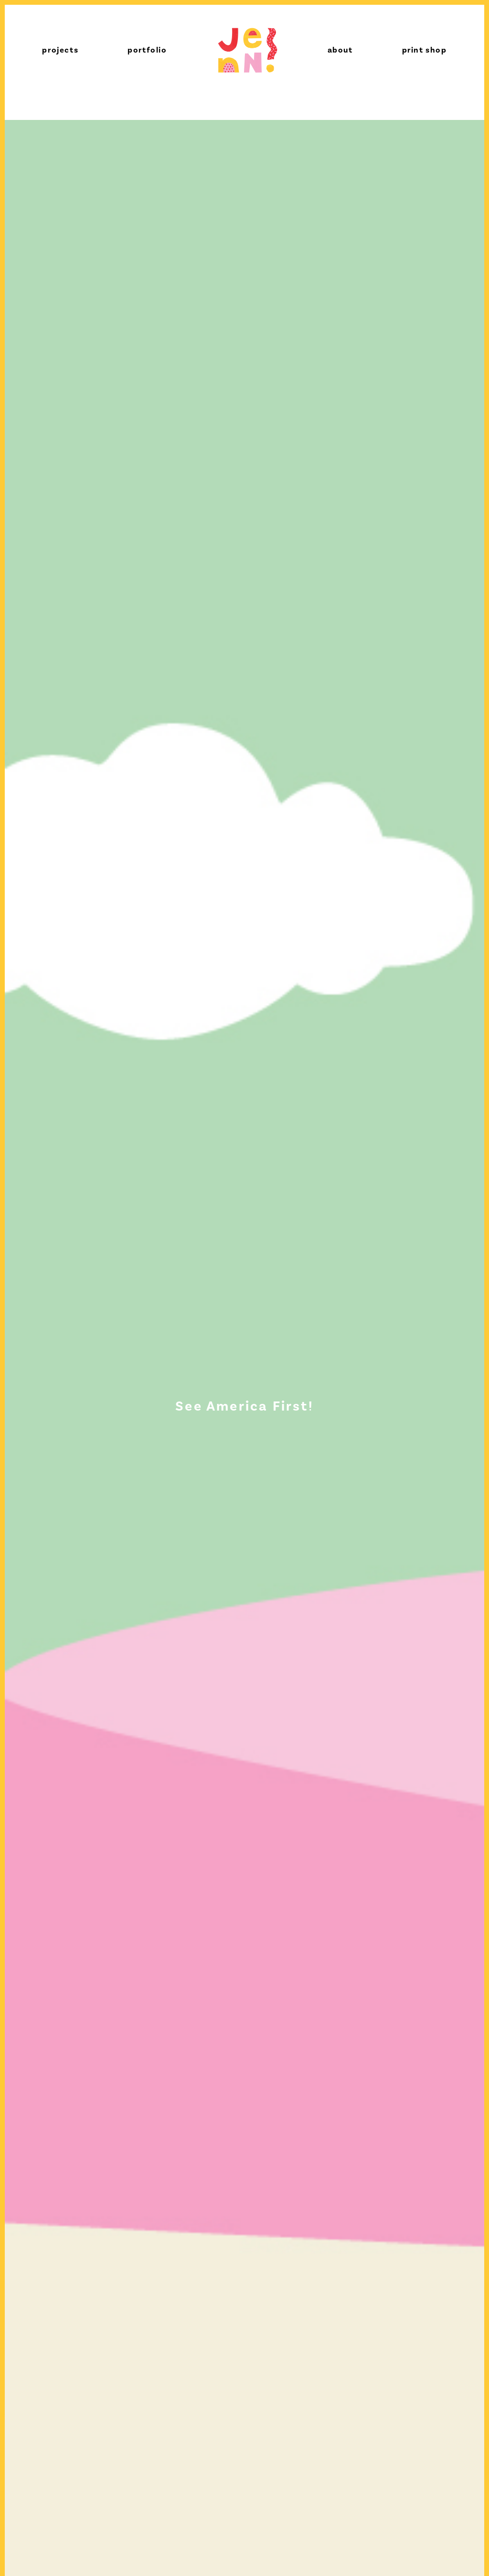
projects (60, 50)
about (340, 50)
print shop (424, 50)
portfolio (147, 50)
